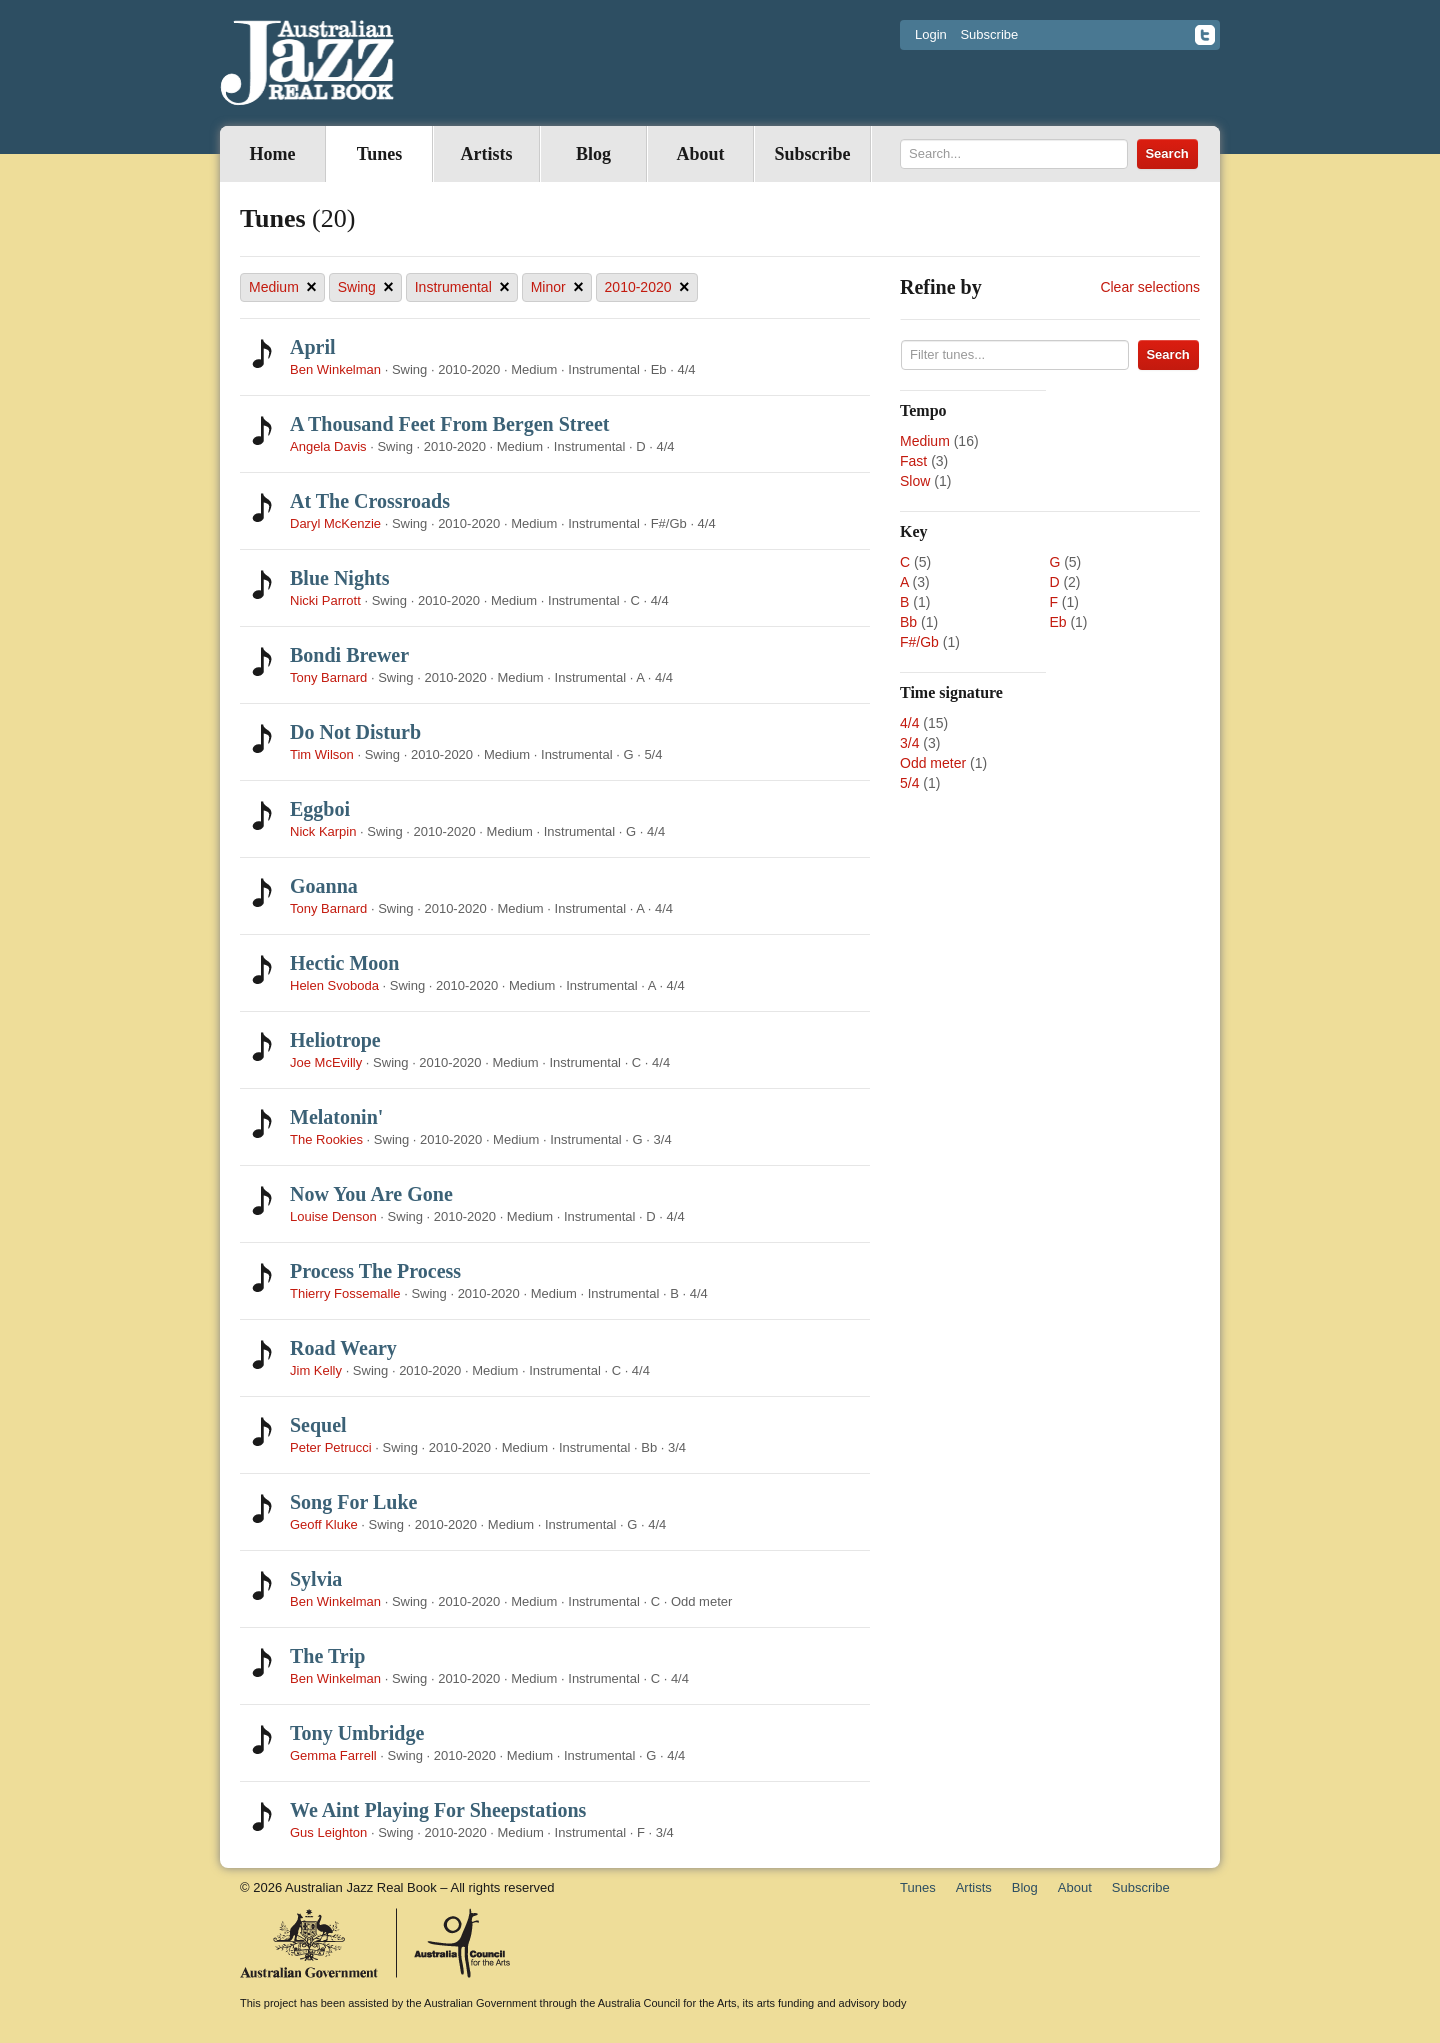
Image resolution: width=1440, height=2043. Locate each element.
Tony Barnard (328, 677)
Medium (283, 287)
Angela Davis (328, 446)
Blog (593, 154)
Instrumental (462, 287)
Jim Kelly (316, 1370)
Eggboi (320, 809)
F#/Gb (919, 642)
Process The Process (375, 1271)
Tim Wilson (322, 754)
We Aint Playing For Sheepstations (438, 1810)
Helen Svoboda (334, 985)
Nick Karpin (323, 831)
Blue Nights (339, 578)
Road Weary (343, 1348)
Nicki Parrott (325, 600)
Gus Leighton (328, 1832)
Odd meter (933, 763)
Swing (366, 287)
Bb (908, 622)
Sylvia (316, 1579)
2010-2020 (647, 287)
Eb (1057, 622)
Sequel (318, 1425)
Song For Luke (353, 1502)
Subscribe (989, 34)
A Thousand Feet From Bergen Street (449, 424)
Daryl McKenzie (335, 523)
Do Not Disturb (355, 732)
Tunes (379, 154)
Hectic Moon (344, 963)
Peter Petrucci (331, 1447)
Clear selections (1150, 287)
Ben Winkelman (335, 369)
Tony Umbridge (357, 1733)
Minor (557, 287)
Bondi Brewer (349, 655)
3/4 (909, 743)
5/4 (909, 783)
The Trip (327, 1656)
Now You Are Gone (371, 1194)
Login (931, 34)
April (313, 347)
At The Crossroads (370, 501)
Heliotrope (335, 1040)
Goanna (324, 886)
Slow (915, 481)
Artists (487, 154)
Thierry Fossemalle (345, 1293)
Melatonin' (336, 1117)
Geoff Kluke (324, 1524)
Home (273, 154)
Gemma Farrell (333, 1755)
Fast (913, 461)
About (700, 154)
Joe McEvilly (326, 1062)
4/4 (909, 723)
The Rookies (326, 1139)
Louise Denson (333, 1216)
